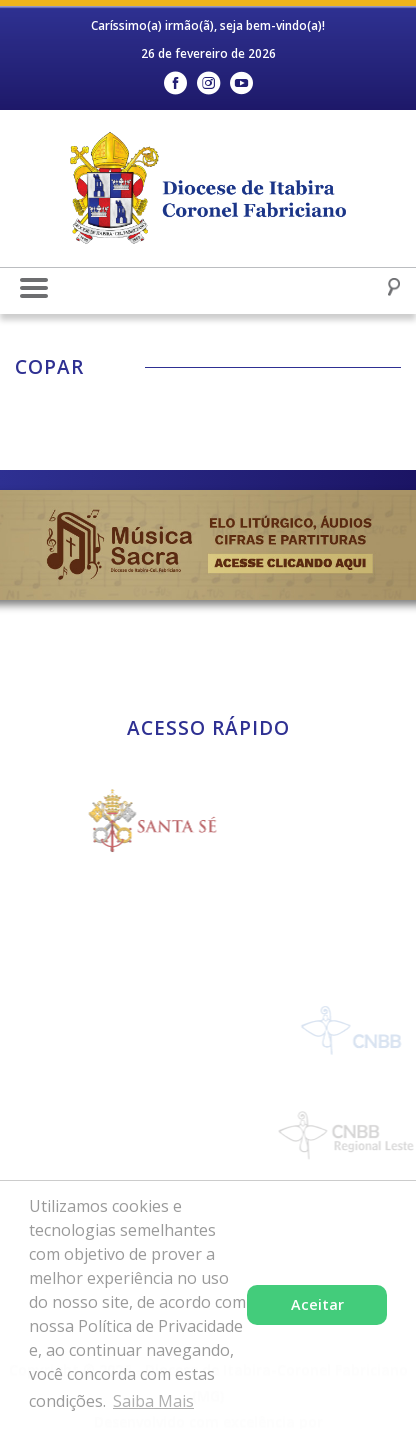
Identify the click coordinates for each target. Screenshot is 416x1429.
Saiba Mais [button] (153, 1401)
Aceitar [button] (317, 1304)
